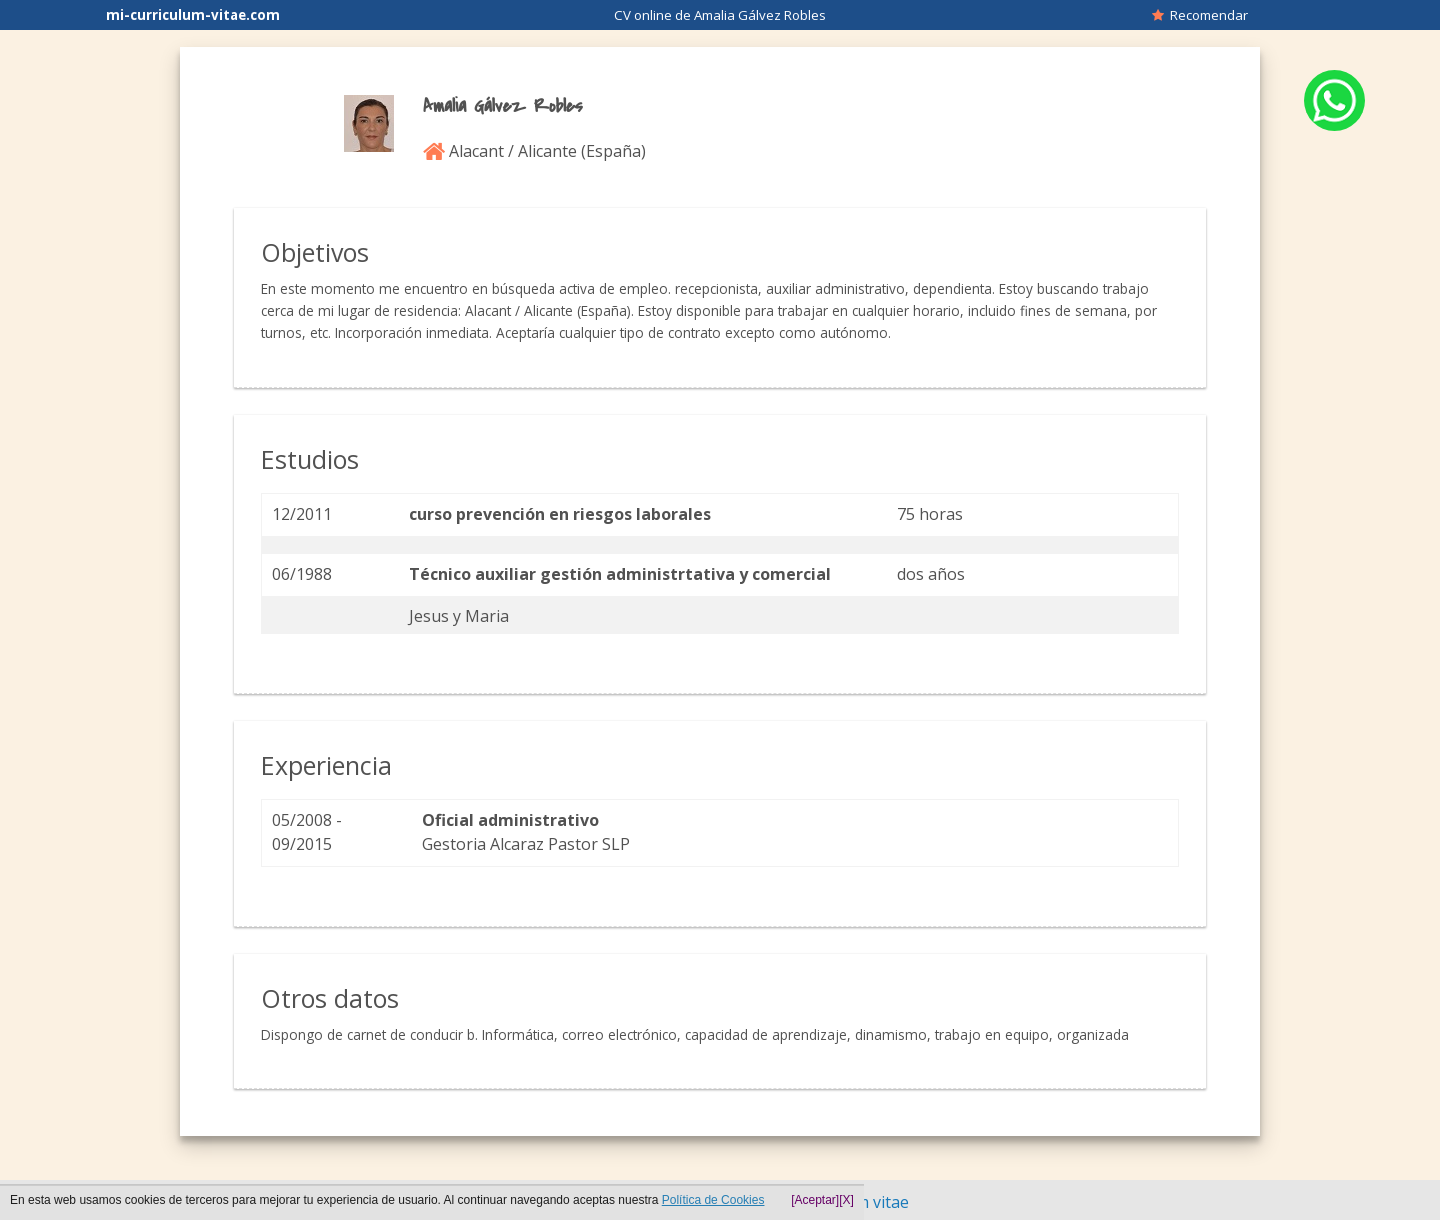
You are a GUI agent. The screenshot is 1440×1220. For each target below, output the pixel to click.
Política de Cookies (713, 1200)
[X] (846, 1200)
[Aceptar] (815, 1200)
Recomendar (1200, 15)
